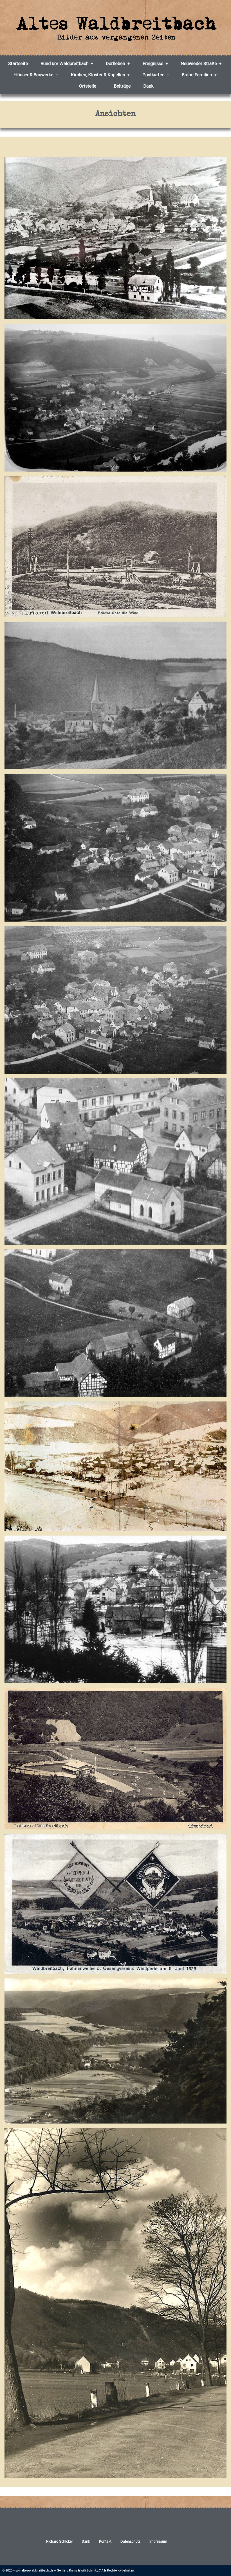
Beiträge (122, 86)
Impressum (158, 2541)
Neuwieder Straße (201, 63)
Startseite (18, 63)
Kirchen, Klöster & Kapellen (100, 74)
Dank (148, 86)
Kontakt (105, 2541)
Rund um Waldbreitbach (66, 63)
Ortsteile (90, 86)
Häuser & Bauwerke (36, 74)
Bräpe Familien (199, 74)
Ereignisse (155, 63)
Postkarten (155, 74)
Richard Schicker (59, 2541)
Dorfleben (118, 63)
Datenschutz (130, 2541)
